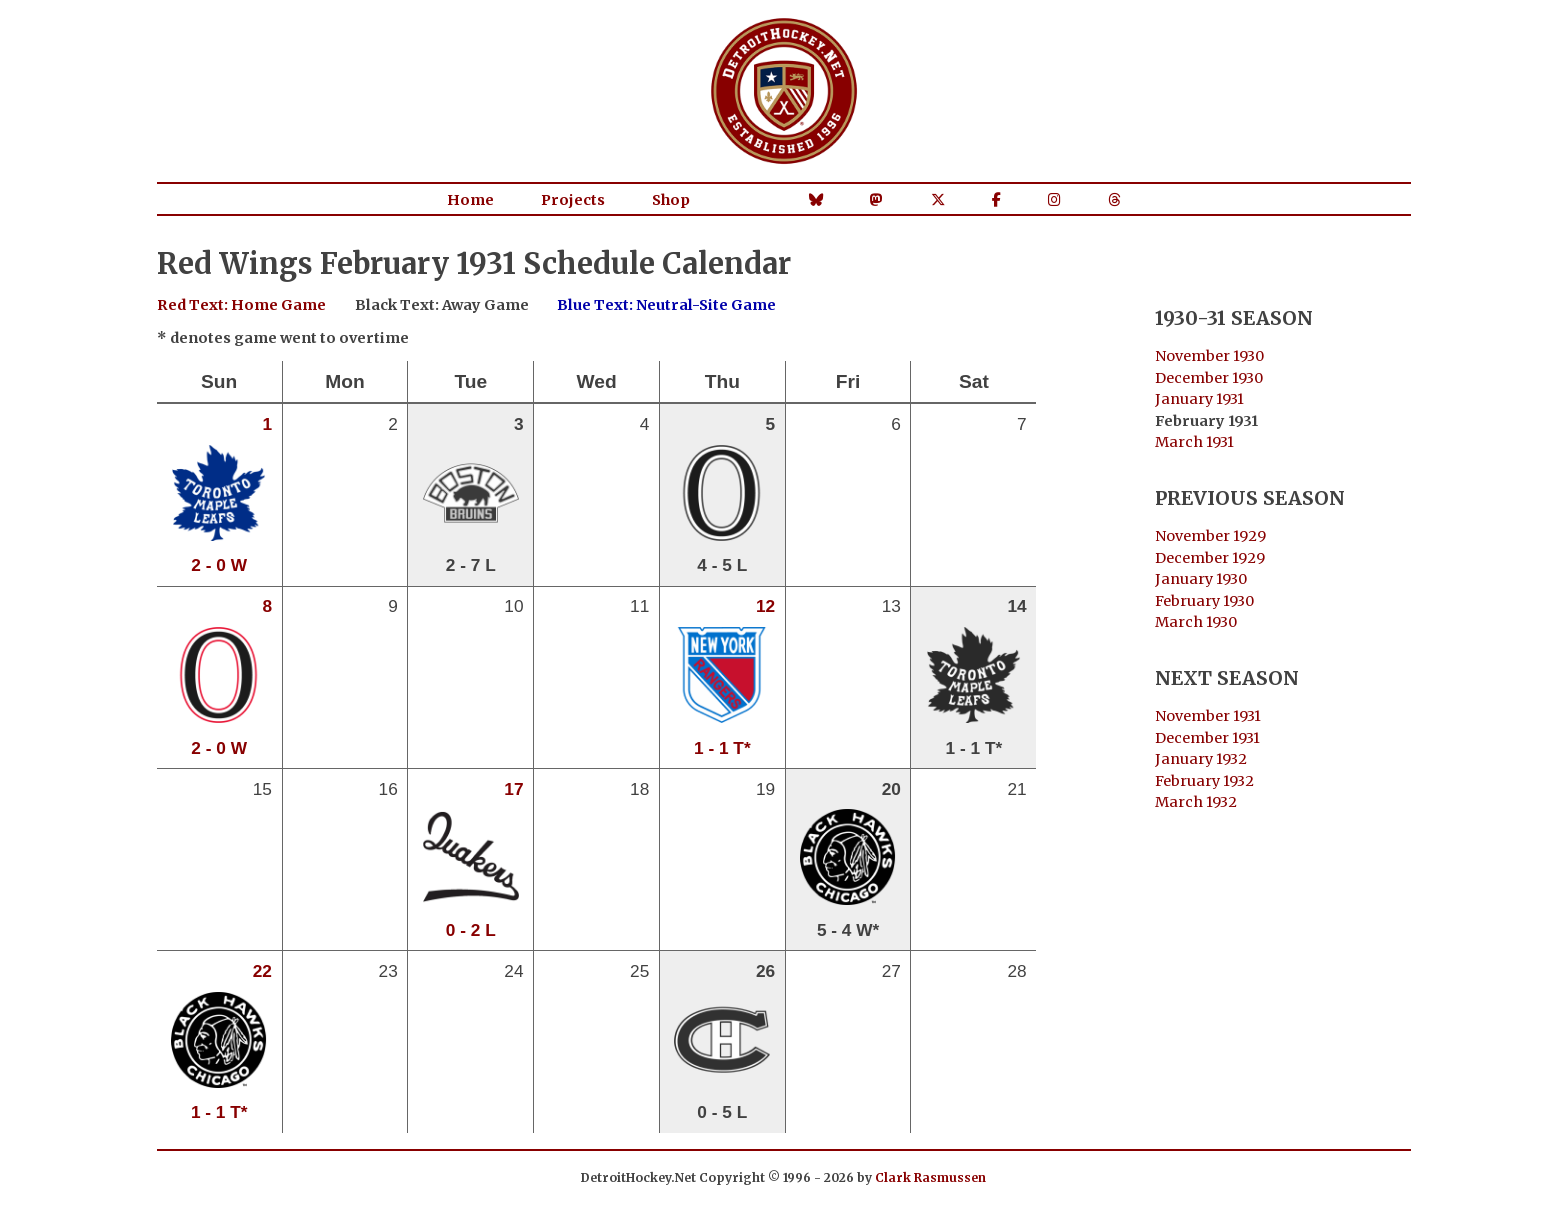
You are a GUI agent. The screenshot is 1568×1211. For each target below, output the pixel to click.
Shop (671, 200)
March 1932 (1196, 802)
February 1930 (1204, 601)
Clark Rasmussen (930, 1177)
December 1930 (1209, 378)
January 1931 (1199, 399)
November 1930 (1209, 356)
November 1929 (1210, 536)
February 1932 (1204, 781)
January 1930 (1201, 579)
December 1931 (1207, 738)
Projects (573, 200)
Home (470, 200)
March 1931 (1194, 442)
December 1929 (1210, 558)
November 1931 (1208, 716)
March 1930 (1196, 622)
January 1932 (1201, 759)
